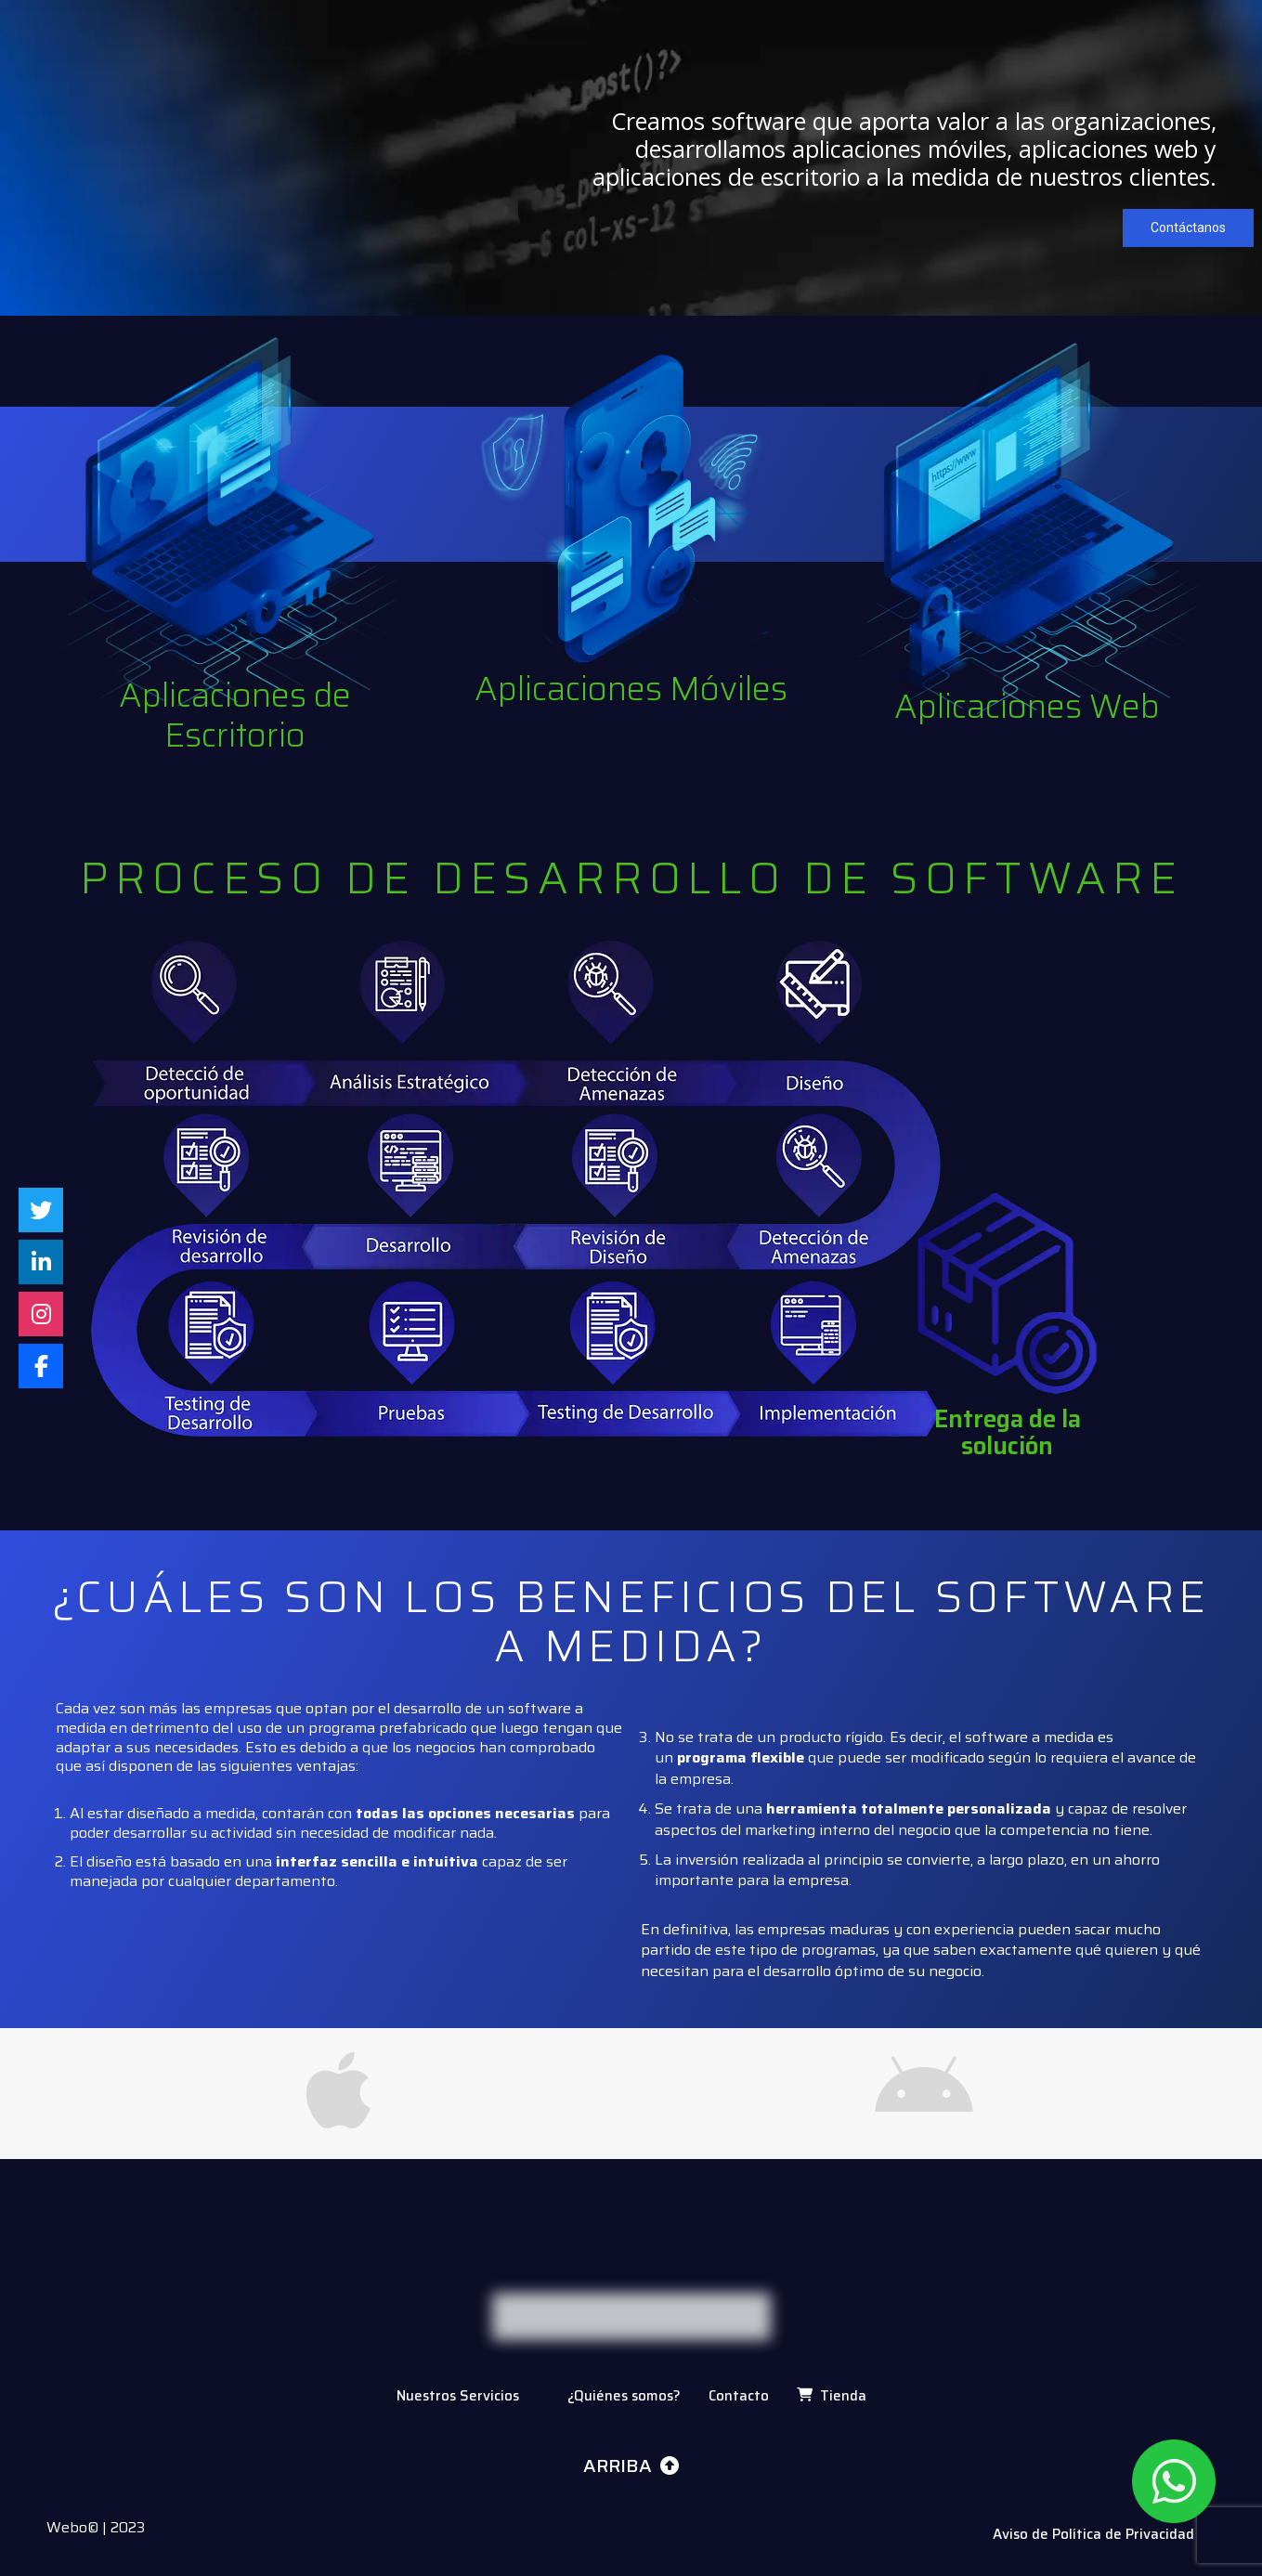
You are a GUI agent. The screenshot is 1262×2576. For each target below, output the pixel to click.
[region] (631, 156)
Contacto (739, 2396)
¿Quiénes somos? (624, 2396)
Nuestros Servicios (468, 2396)
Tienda (831, 2396)
